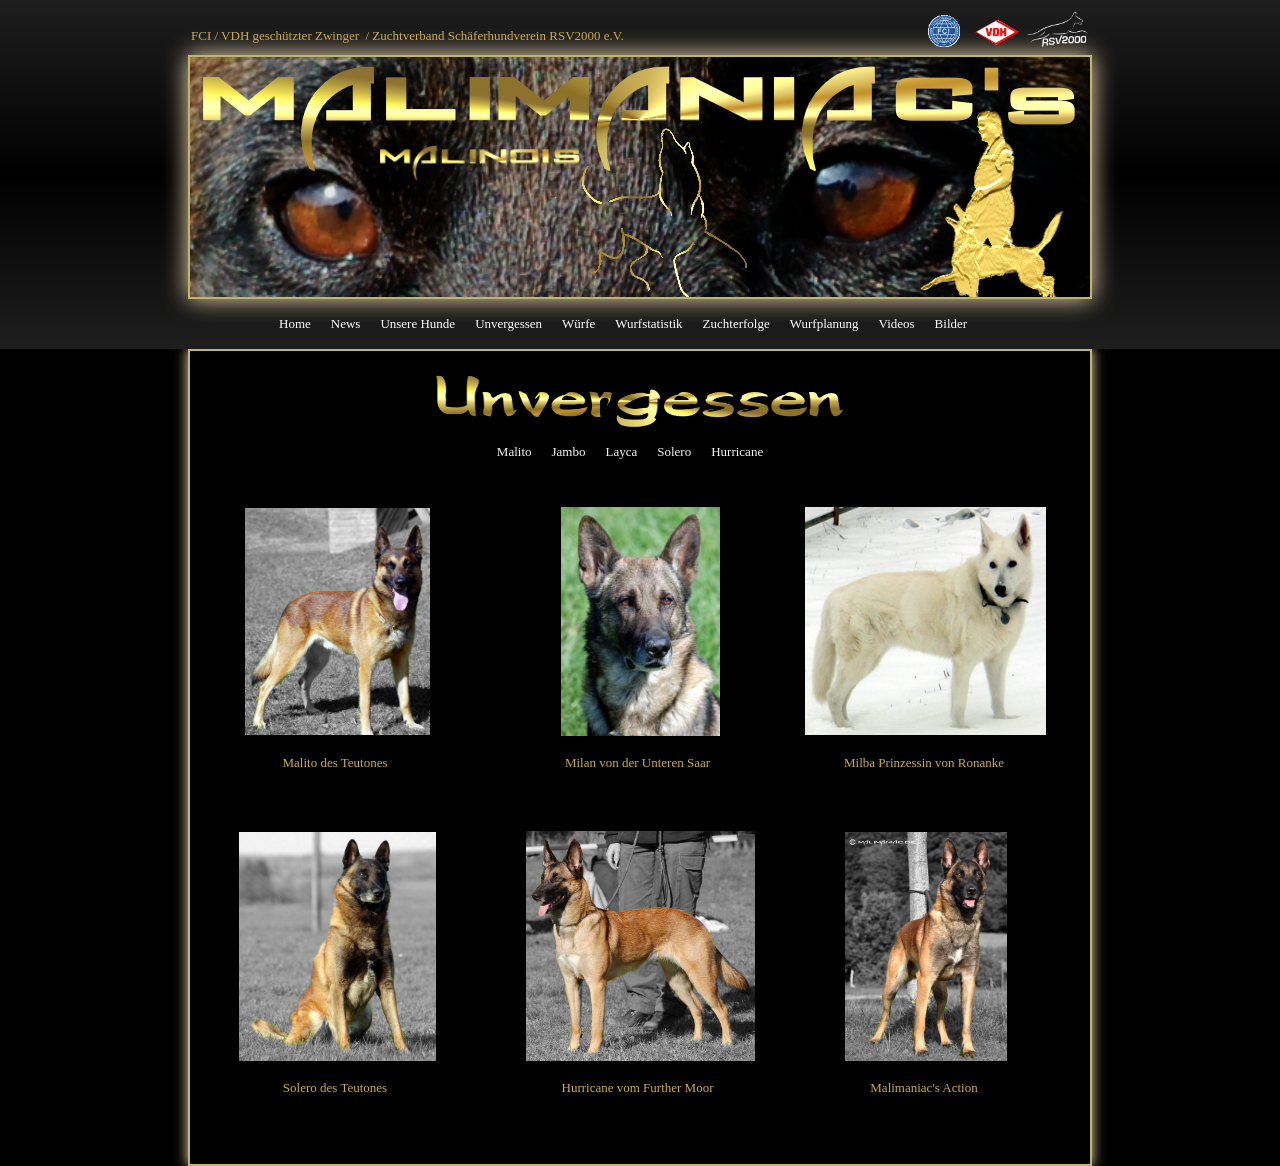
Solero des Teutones (335, 1087)
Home (295, 323)
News (346, 323)
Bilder (951, 323)
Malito (514, 451)
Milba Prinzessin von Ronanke (924, 762)
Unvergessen (508, 323)
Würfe (578, 323)
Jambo (569, 451)
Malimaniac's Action (923, 1087)
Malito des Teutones (334, 762)
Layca (621, 451)
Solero (674, 451)
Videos (897, 323)
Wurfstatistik (648, 323)
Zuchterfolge (736, 323)
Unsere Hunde (417, 323)
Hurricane (737, 451)
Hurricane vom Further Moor (638, 1087)
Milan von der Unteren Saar (637, 762)
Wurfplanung (824, 323)
